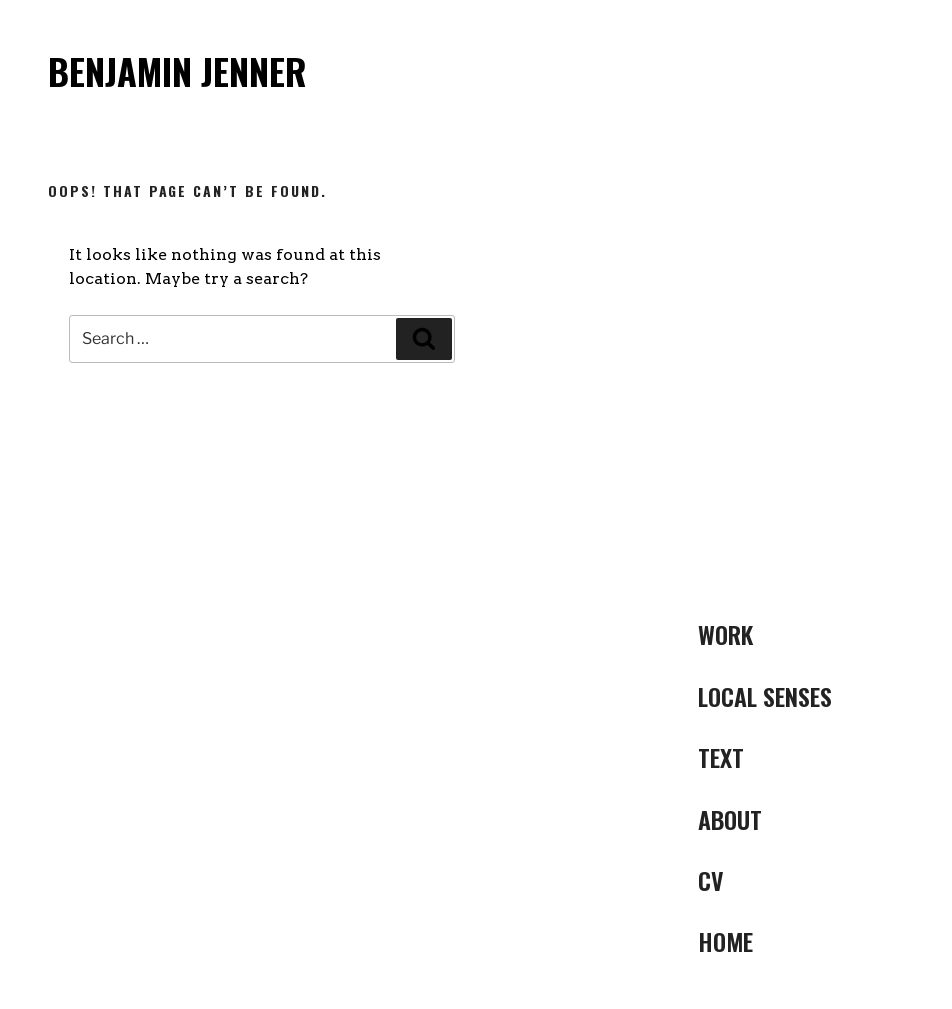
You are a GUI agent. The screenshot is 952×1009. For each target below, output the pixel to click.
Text (721, 757)
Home (725, 941)
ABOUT (730, 819)
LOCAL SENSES (765, 696)
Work (725, 634)
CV (711, 880)
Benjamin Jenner (177, 70)
